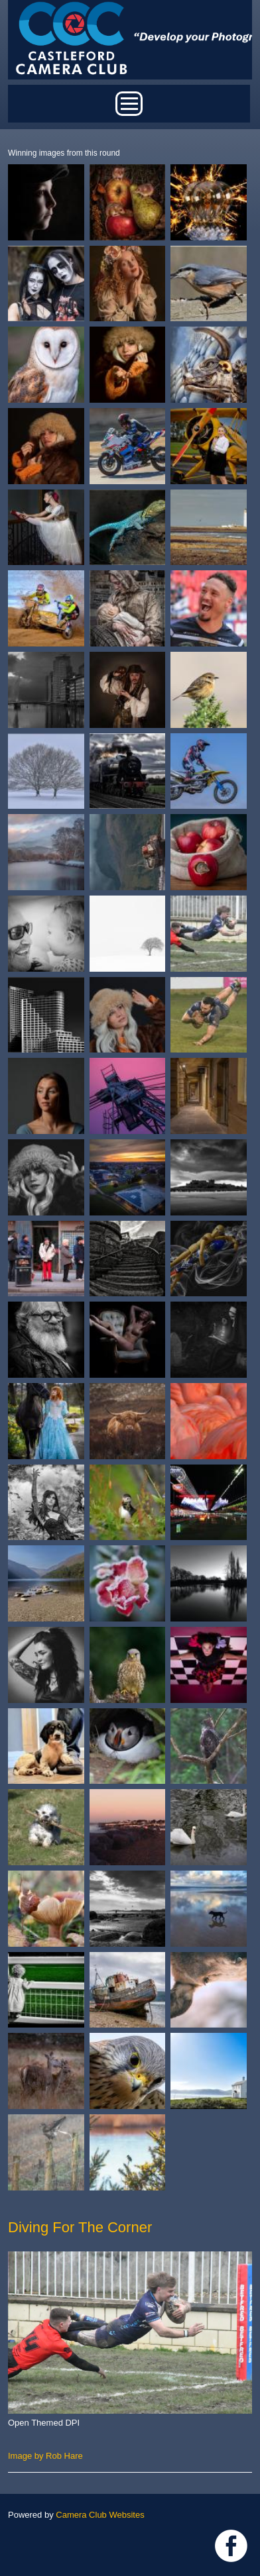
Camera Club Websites (100, 2515)
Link (231, 2546)
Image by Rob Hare (45, 2456)
